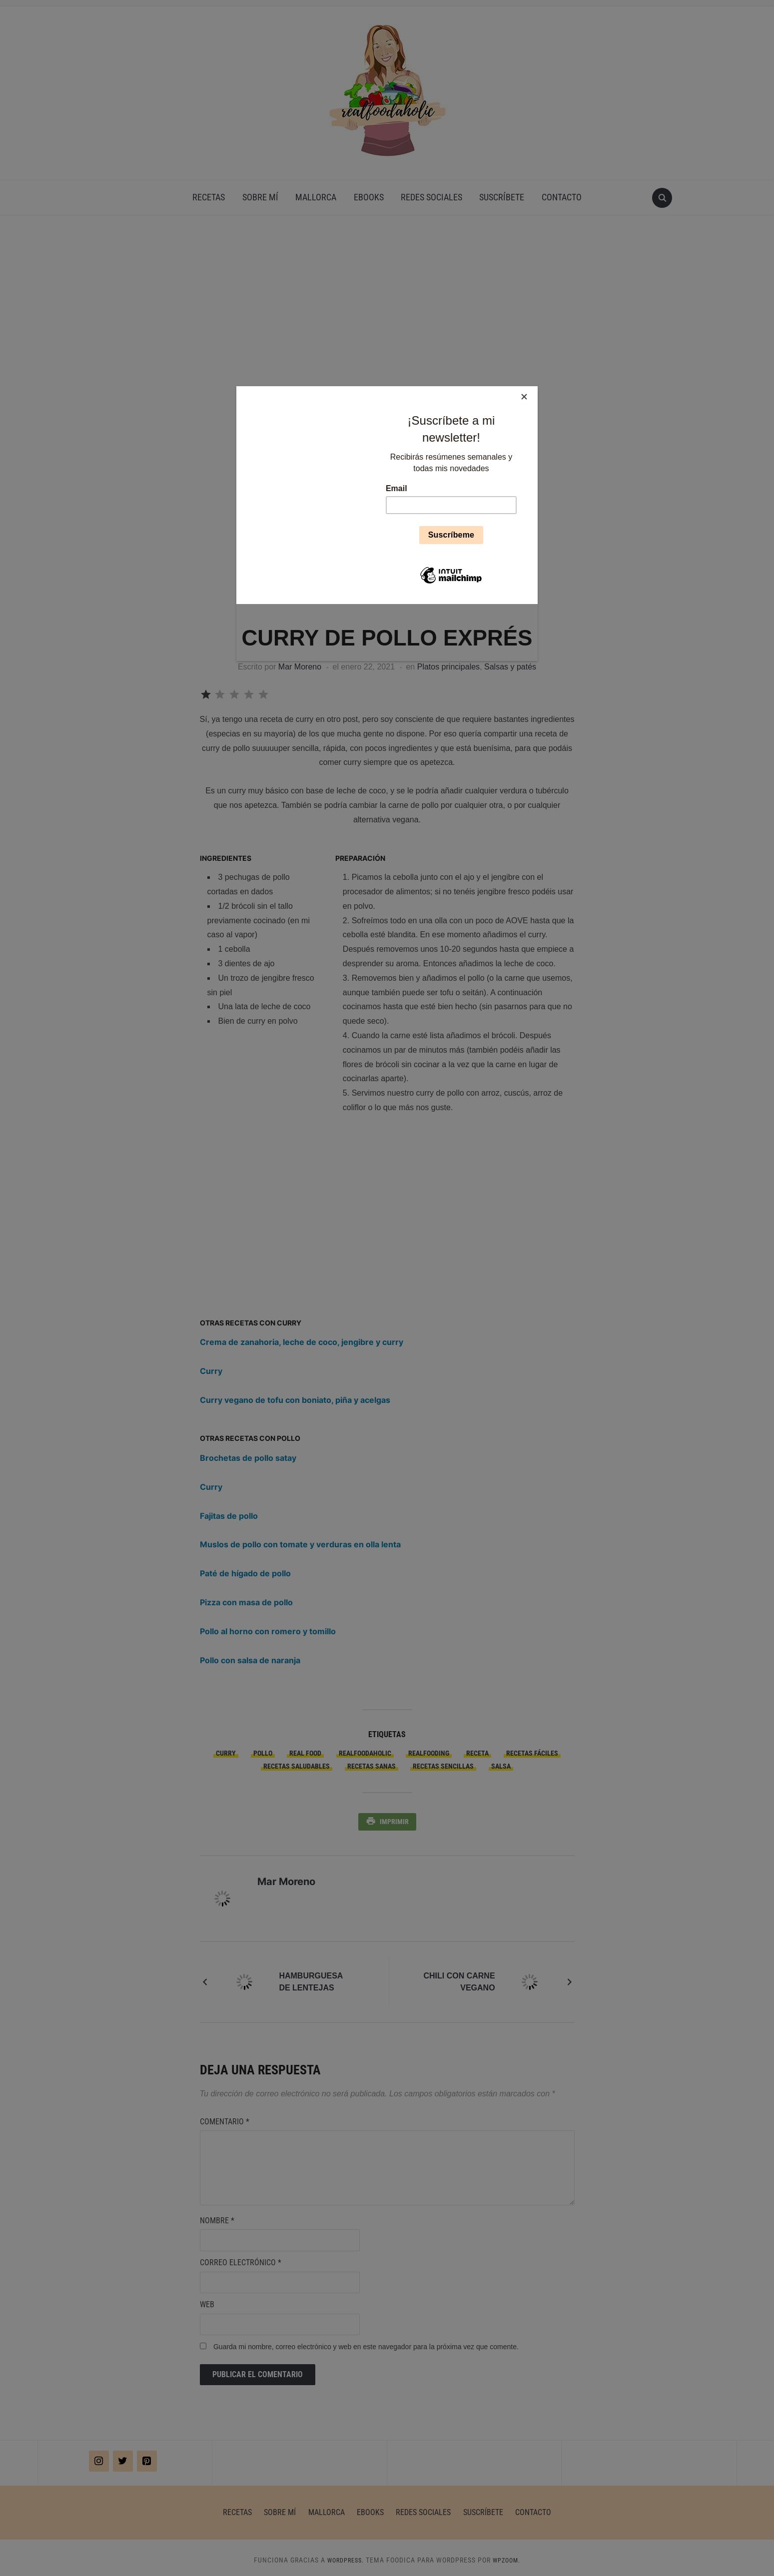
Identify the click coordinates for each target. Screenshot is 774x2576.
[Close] (535, 388)
